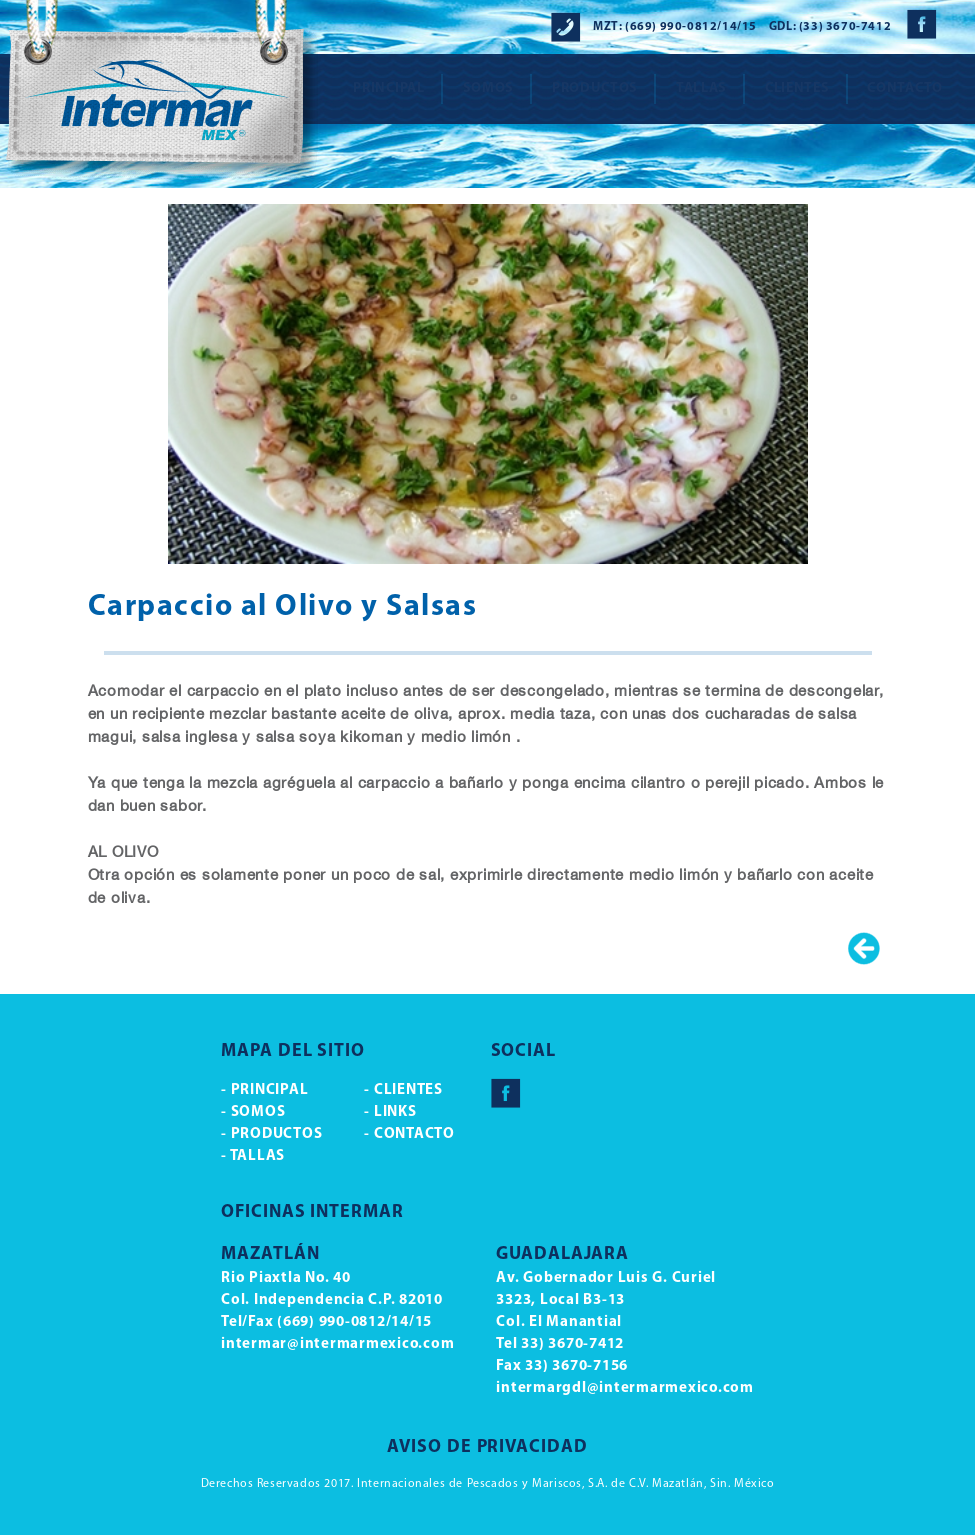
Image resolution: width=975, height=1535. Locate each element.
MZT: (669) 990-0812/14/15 (675, 27)
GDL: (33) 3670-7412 (830, 27)
